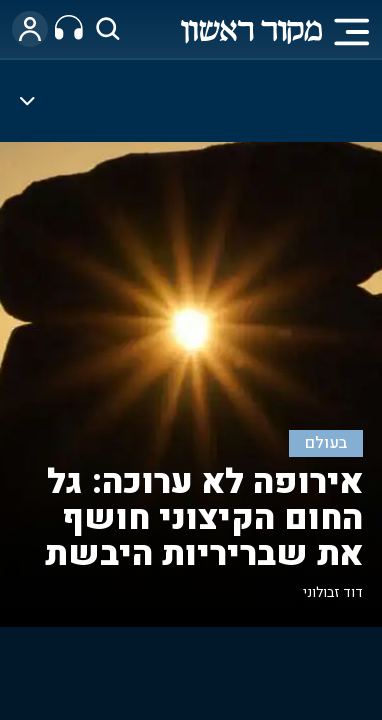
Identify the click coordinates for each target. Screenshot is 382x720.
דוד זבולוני (333, 592)
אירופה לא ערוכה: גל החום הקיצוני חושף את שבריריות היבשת (204, 518)
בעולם (326, 443)
